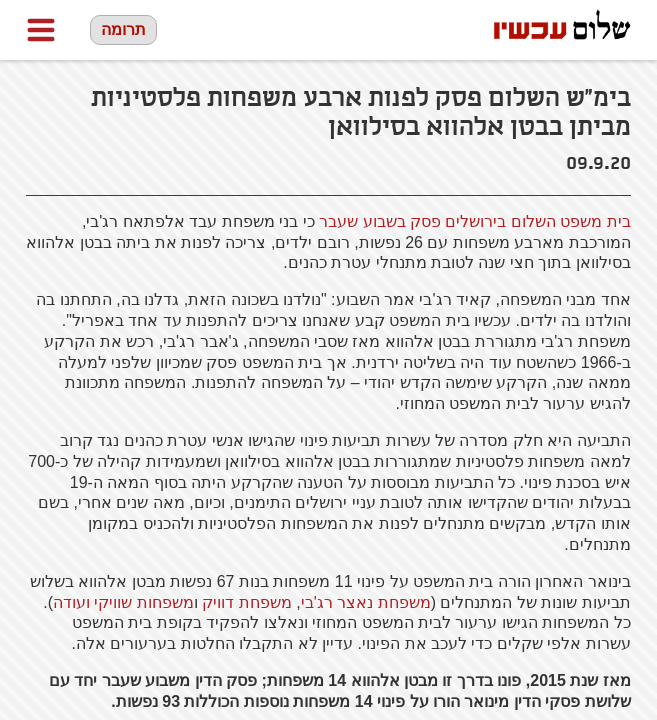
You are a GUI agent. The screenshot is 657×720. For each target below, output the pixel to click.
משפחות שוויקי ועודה (123, 602)
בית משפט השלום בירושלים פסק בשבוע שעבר (475, 221)
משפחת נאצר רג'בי (366, 602)
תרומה (123, 29)
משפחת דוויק (246, 602)
